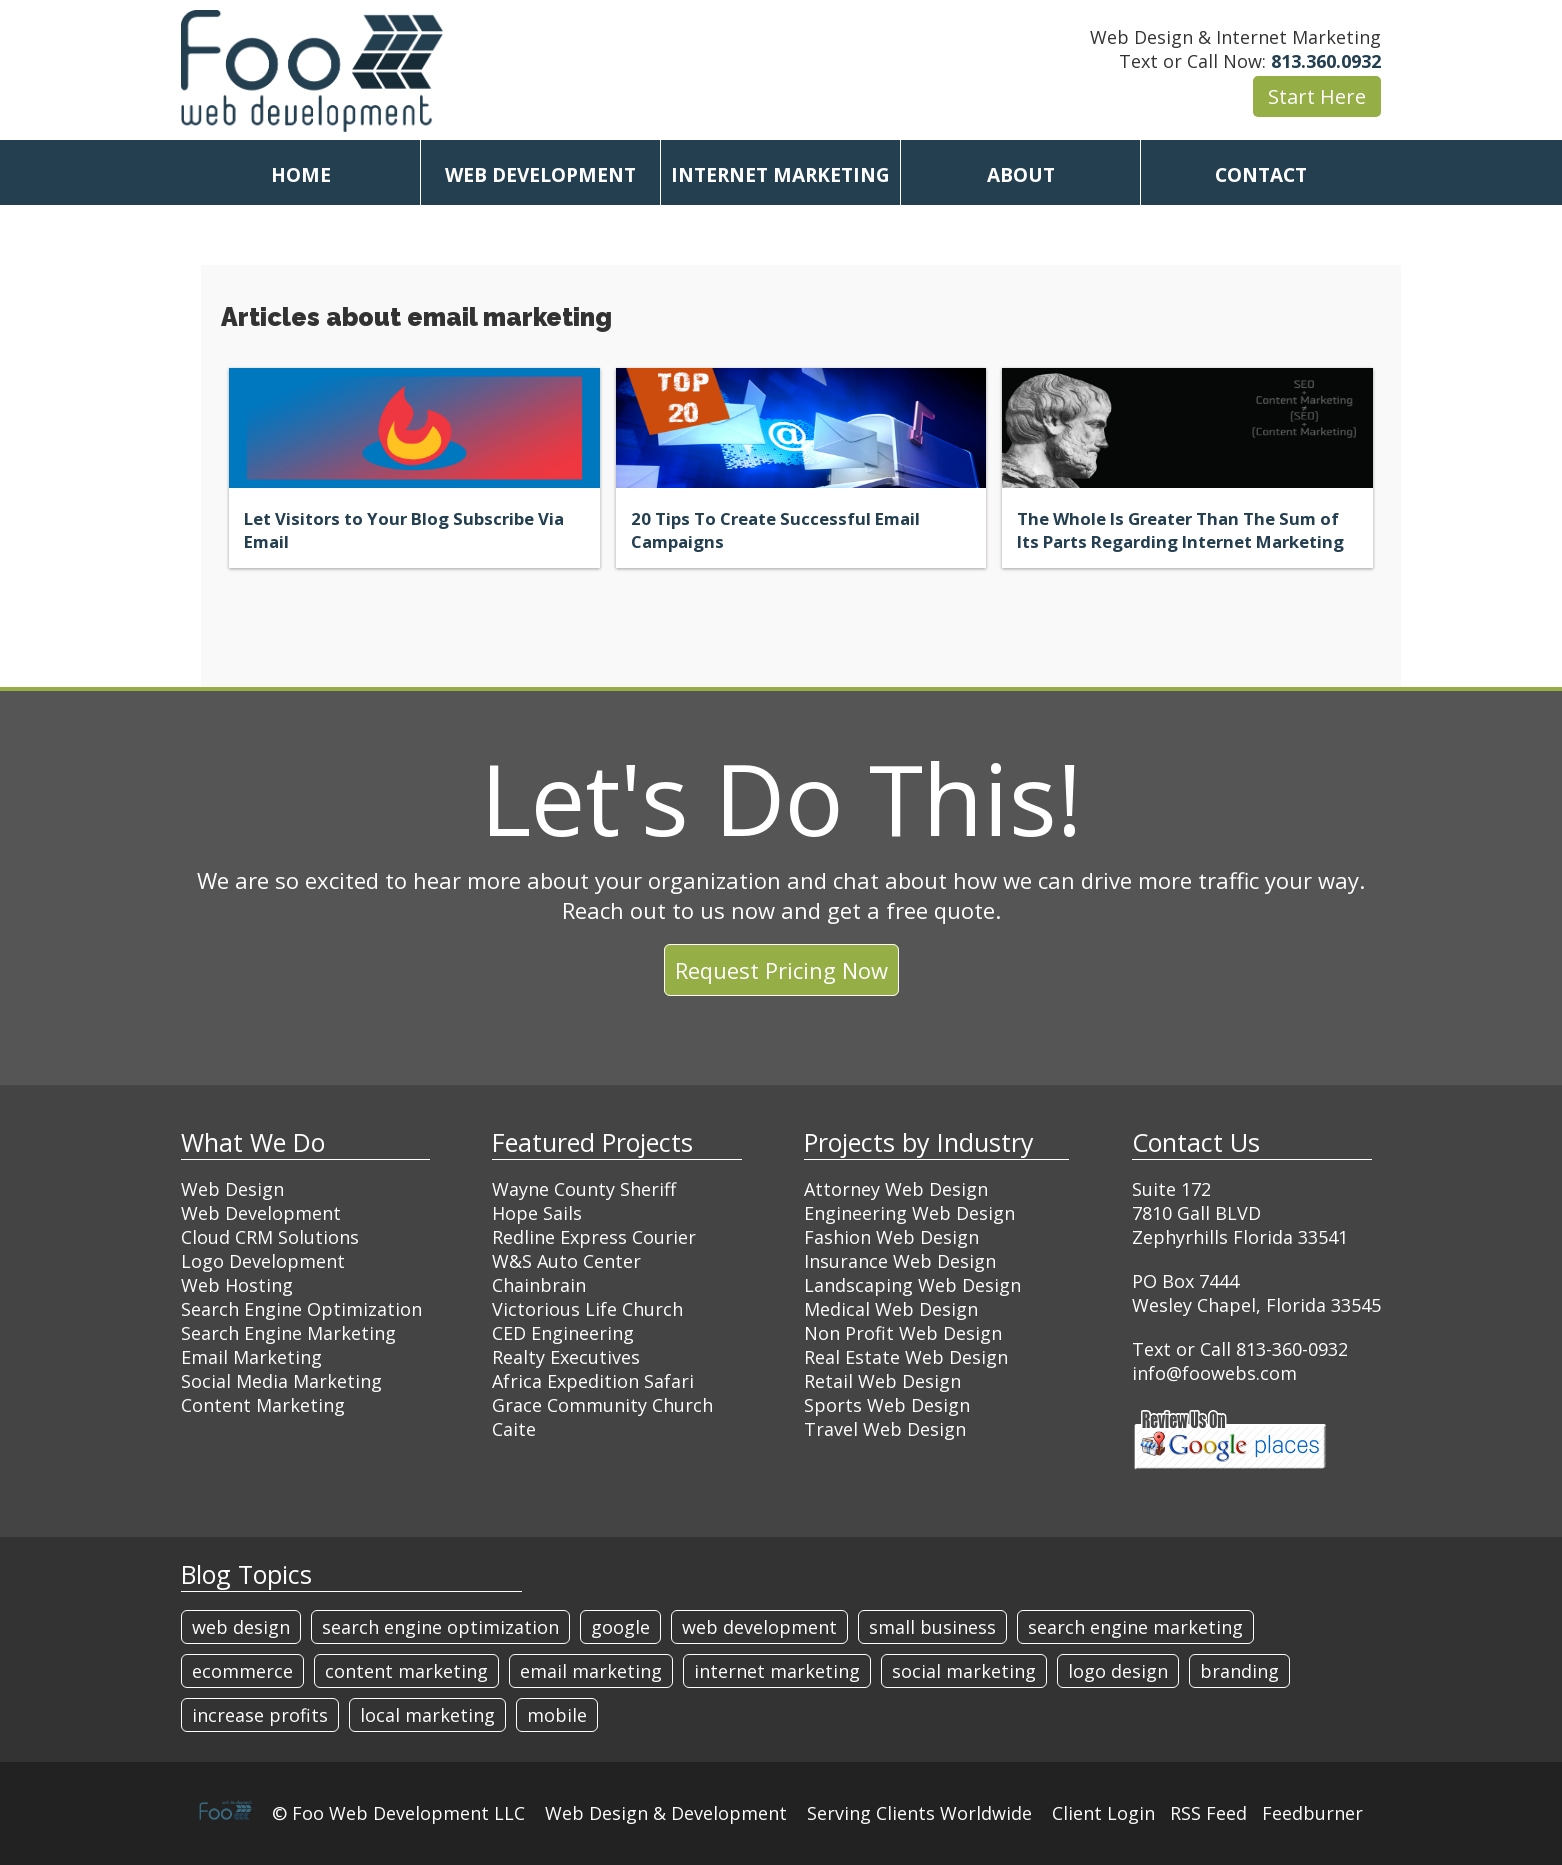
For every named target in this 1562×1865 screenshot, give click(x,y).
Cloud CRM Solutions (270, 1237)
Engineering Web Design (909, 1213)
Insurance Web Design (900, 1261)
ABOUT (1021, 175)
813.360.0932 (1326, 61)
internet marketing (777, 1671)
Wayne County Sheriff (584, 1189)
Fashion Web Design (891, 1237)
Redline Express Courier (594, 1237)
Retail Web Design (882, 1381)
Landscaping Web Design (912, 1285)
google (620, 1627)
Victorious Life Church (587, 1309)
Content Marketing (263, 1405)
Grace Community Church (602, 1405)
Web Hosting (237, 1285)
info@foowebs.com (1214, 1373)
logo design (1118, 1671)
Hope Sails (537, 1213)
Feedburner (1312, 1813)
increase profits (260, 1715)
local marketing (427, 1715)
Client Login (1103, 1813)
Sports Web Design (887, 1405)
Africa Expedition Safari (593, 1381)
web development (759, 1627)
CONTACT (1261, 175)
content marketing (406, 1671)
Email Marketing (251, 1357)
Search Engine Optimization (301, 1309)
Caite (514, 1429)
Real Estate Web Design (906, 1357)
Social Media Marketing (281, 1381)
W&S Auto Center (566, 1261)
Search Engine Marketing (288, 1333)
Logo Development (263, 1261)
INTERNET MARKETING (780, 175)
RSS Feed (1208, 1813)
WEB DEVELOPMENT (540, 175)
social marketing (964, 1671)
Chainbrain (539, 1285)
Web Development (261, 1213)
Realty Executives (566, 1357)
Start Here (1317, 96)
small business (932, 1627)
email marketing (591, 1671)
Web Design (232, 1189)
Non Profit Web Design (903, 1333)
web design (241, 1627)
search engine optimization (440, 1627)
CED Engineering (563, 1333)
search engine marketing (1135, 1627)
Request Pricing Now (781, 970)
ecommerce (242, 1671)
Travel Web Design (885, 1429)
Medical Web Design (891, 1309)
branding (1239, 1671)
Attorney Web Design (896, 1189)
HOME (301, 175)
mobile (557, 1715)
